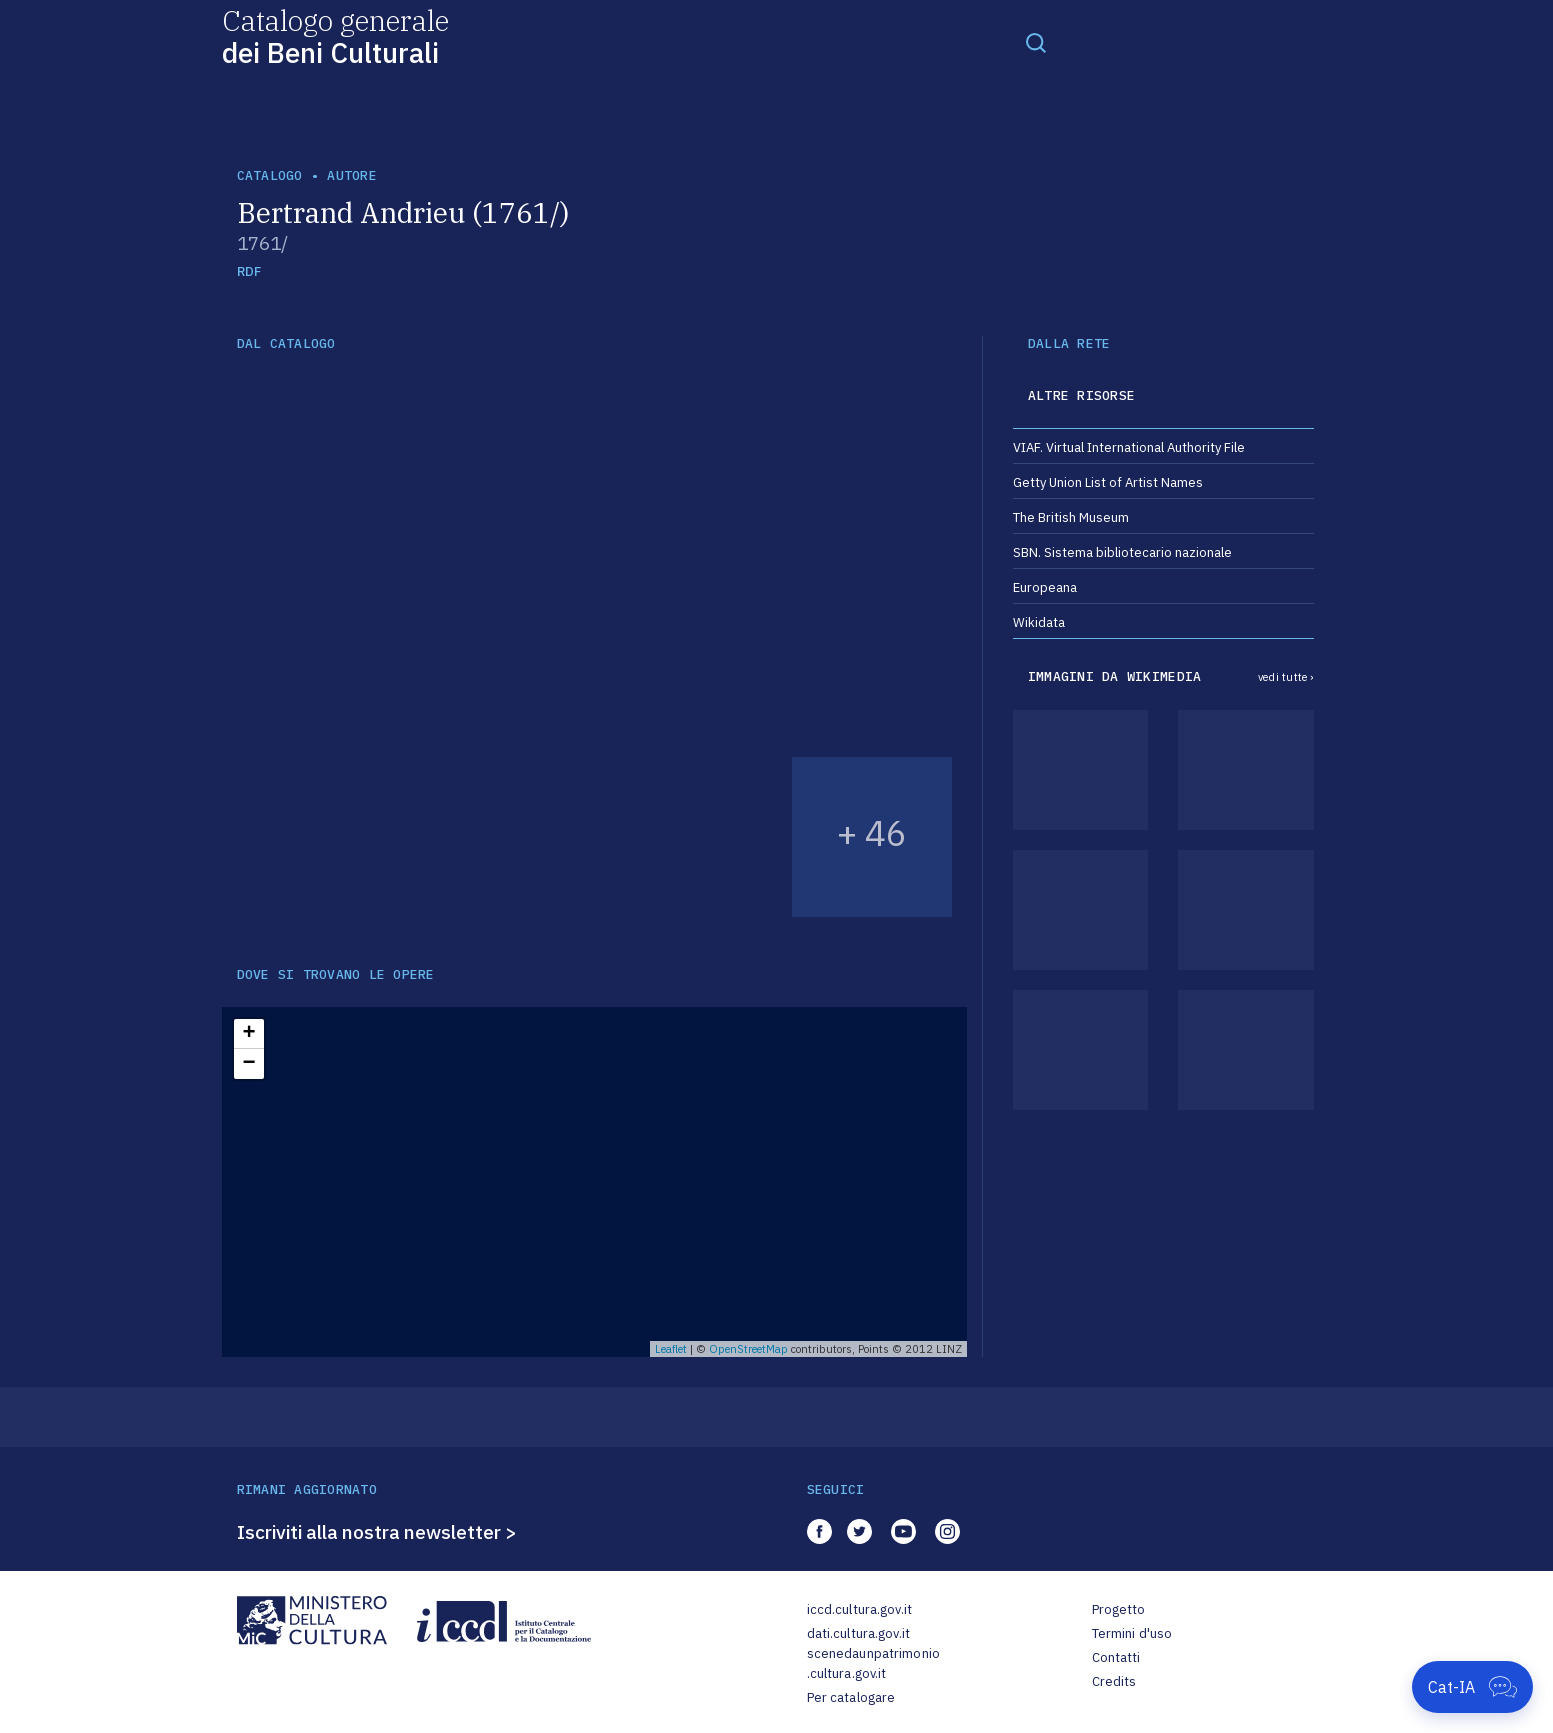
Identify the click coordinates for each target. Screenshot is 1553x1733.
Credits (1114, 1681)
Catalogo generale (335, 35)
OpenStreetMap (748, 1349)
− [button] (248, 1064)
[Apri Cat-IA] (1472, 1687)
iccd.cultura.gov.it (859, 1609)
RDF (249, 271)
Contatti (1116, 1657)
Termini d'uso (1132, 1633)
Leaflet (671, 1349)
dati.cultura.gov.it (858, 1633)
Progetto (1119, 1609)
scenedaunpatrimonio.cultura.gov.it (873, 1663)
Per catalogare (851, 1697)
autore (352, 175)
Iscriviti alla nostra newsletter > (377, 1532)
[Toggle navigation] (1036, 42)
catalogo (270, 175)
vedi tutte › (1286, 677)
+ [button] (248, 1034)
